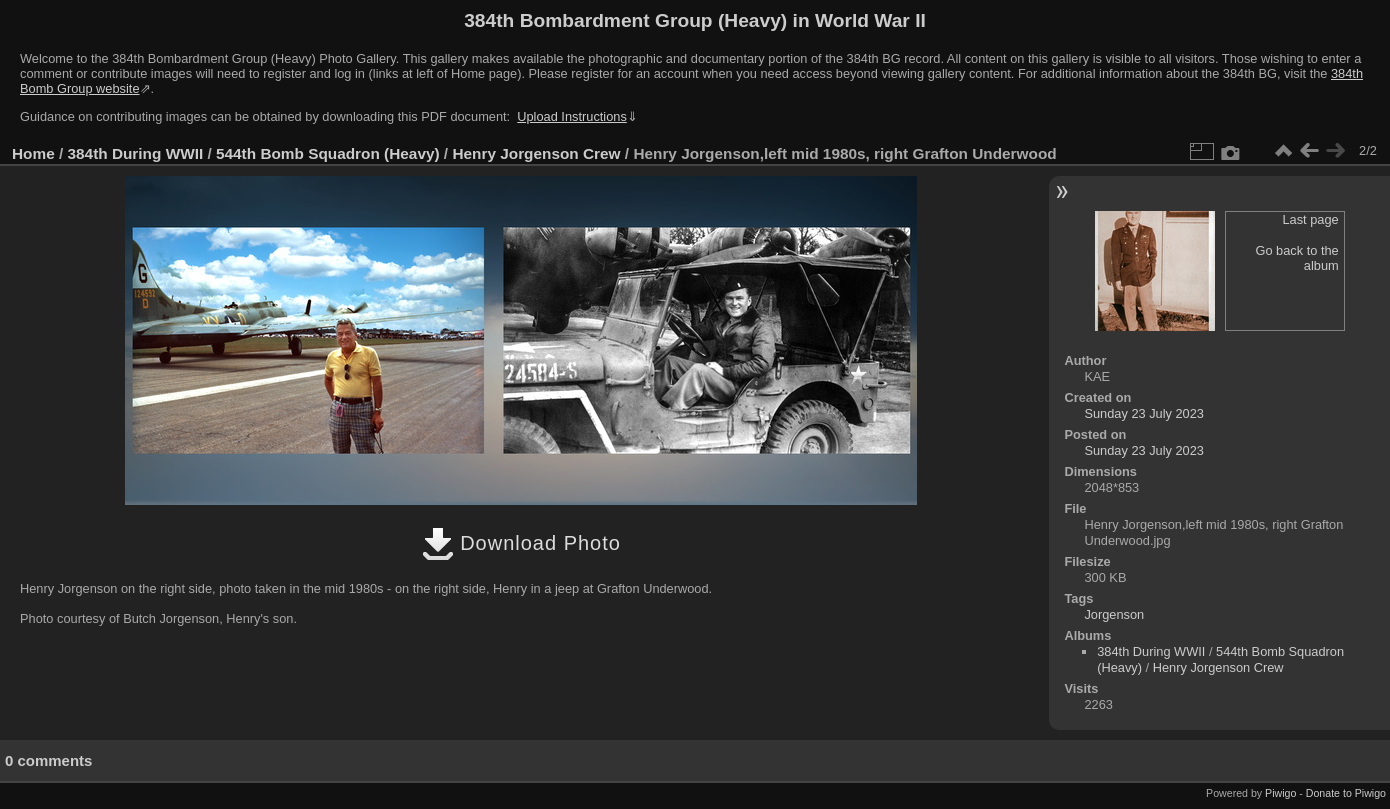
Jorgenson (1114, 614)
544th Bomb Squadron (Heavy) (328, 153)
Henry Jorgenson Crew (536, 153)
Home (33, 153)
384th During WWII (136, 153)
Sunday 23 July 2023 (1144, 413)
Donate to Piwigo (1346, 793)
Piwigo (1280, 793)
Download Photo (521, 543)
